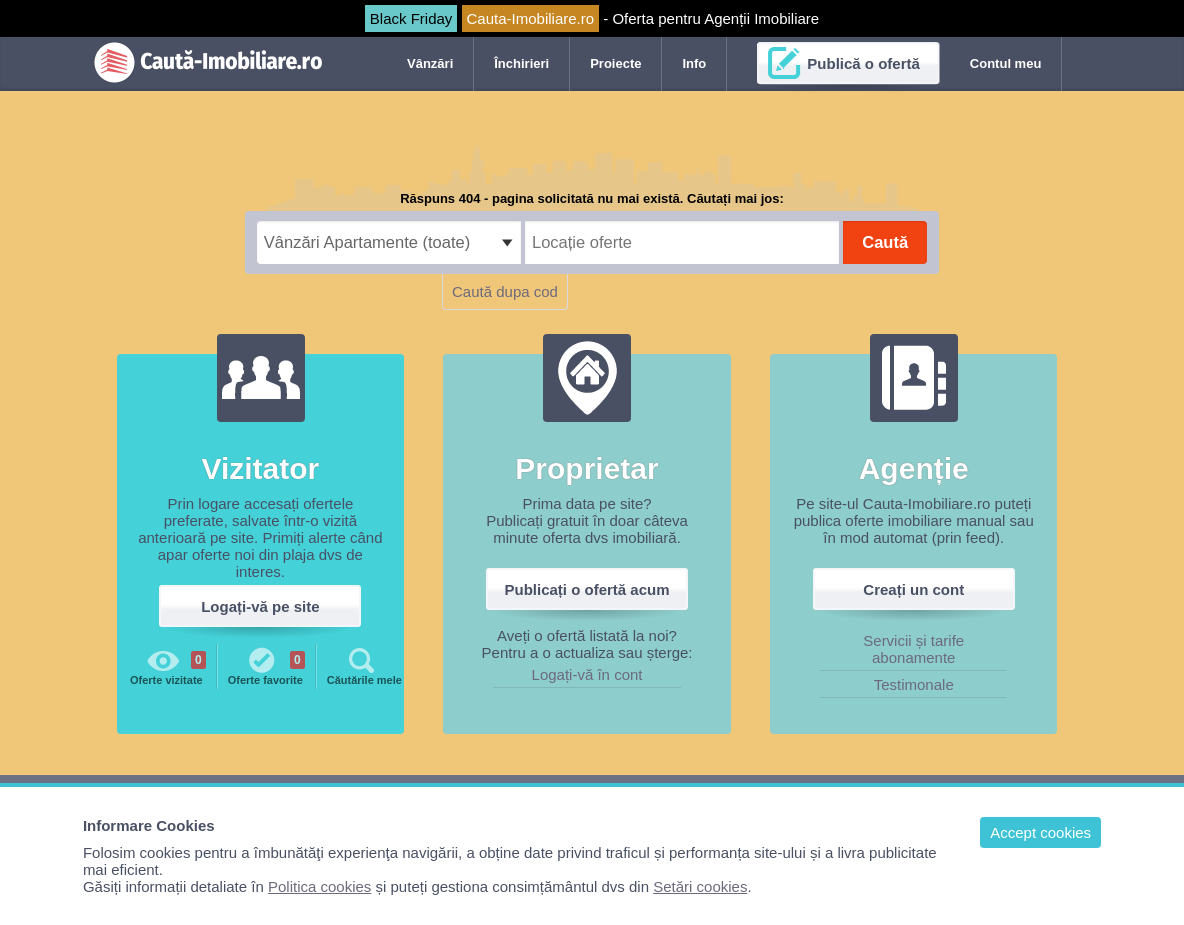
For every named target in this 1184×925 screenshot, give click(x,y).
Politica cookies (319, 886)
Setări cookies (700, 886)
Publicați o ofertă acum (587, 589)
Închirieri (521, 63)
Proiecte (615, 63)
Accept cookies (1040, 832)
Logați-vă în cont (587, 674)
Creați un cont (913, 589)
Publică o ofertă (863, 63)
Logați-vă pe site (260, 606)
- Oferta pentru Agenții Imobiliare (592, 18)
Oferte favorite (266, 665)
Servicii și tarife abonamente (913, 649)
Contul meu (1006, 63)
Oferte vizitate (168, 665)
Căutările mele (364, 665)
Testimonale (914, 684)
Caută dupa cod (505, 291)
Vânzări (430, 63)
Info (694, 63)
